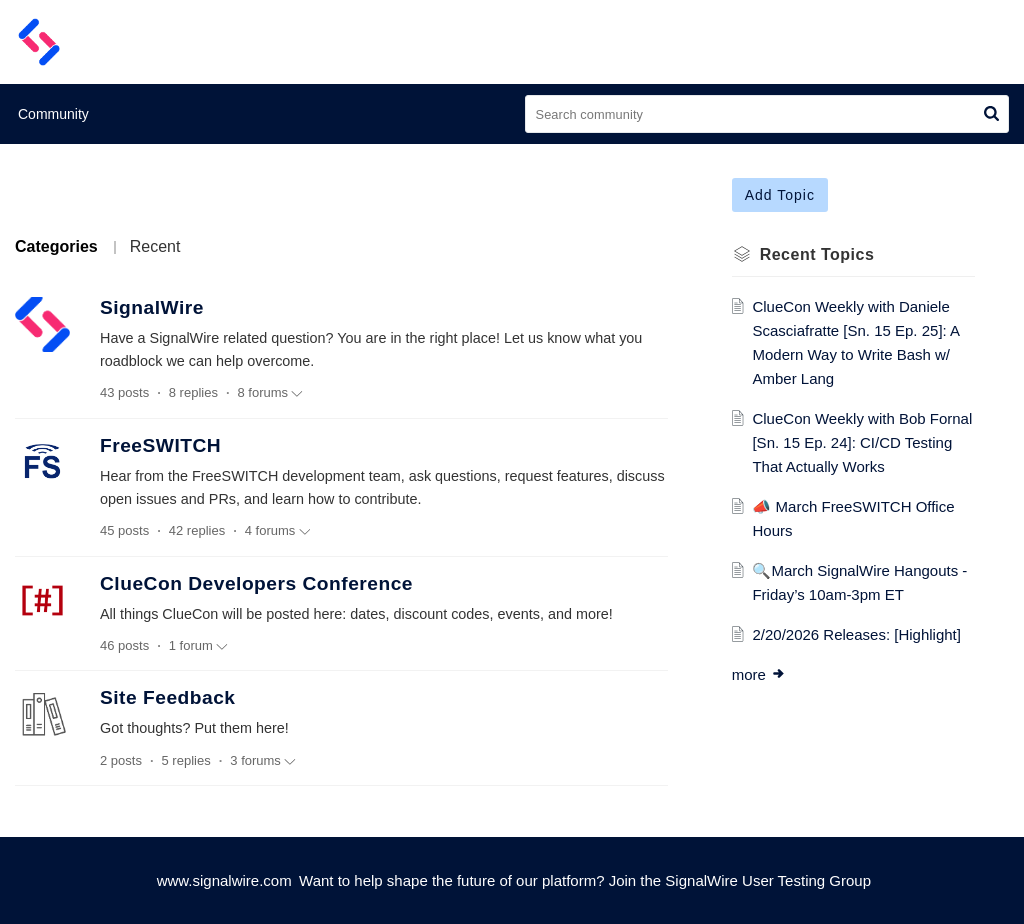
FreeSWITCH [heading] (160, 445)
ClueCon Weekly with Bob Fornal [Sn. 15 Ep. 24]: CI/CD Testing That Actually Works (862, 442)
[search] (767, 114)
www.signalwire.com (224, 880)
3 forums (263, 761)
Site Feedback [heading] (168, 697)
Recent (155, 246)
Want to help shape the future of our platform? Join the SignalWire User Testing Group (585, 880)
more (759, 674)
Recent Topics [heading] (817, 254)
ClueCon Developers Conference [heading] (256, 583)
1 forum (198, 646)
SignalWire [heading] (152, 307)
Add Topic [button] (780, 195)
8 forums (271, 393)
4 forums (278, 531)
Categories (56, 246)
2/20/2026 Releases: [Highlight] (856, 634)
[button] (991, 114)
